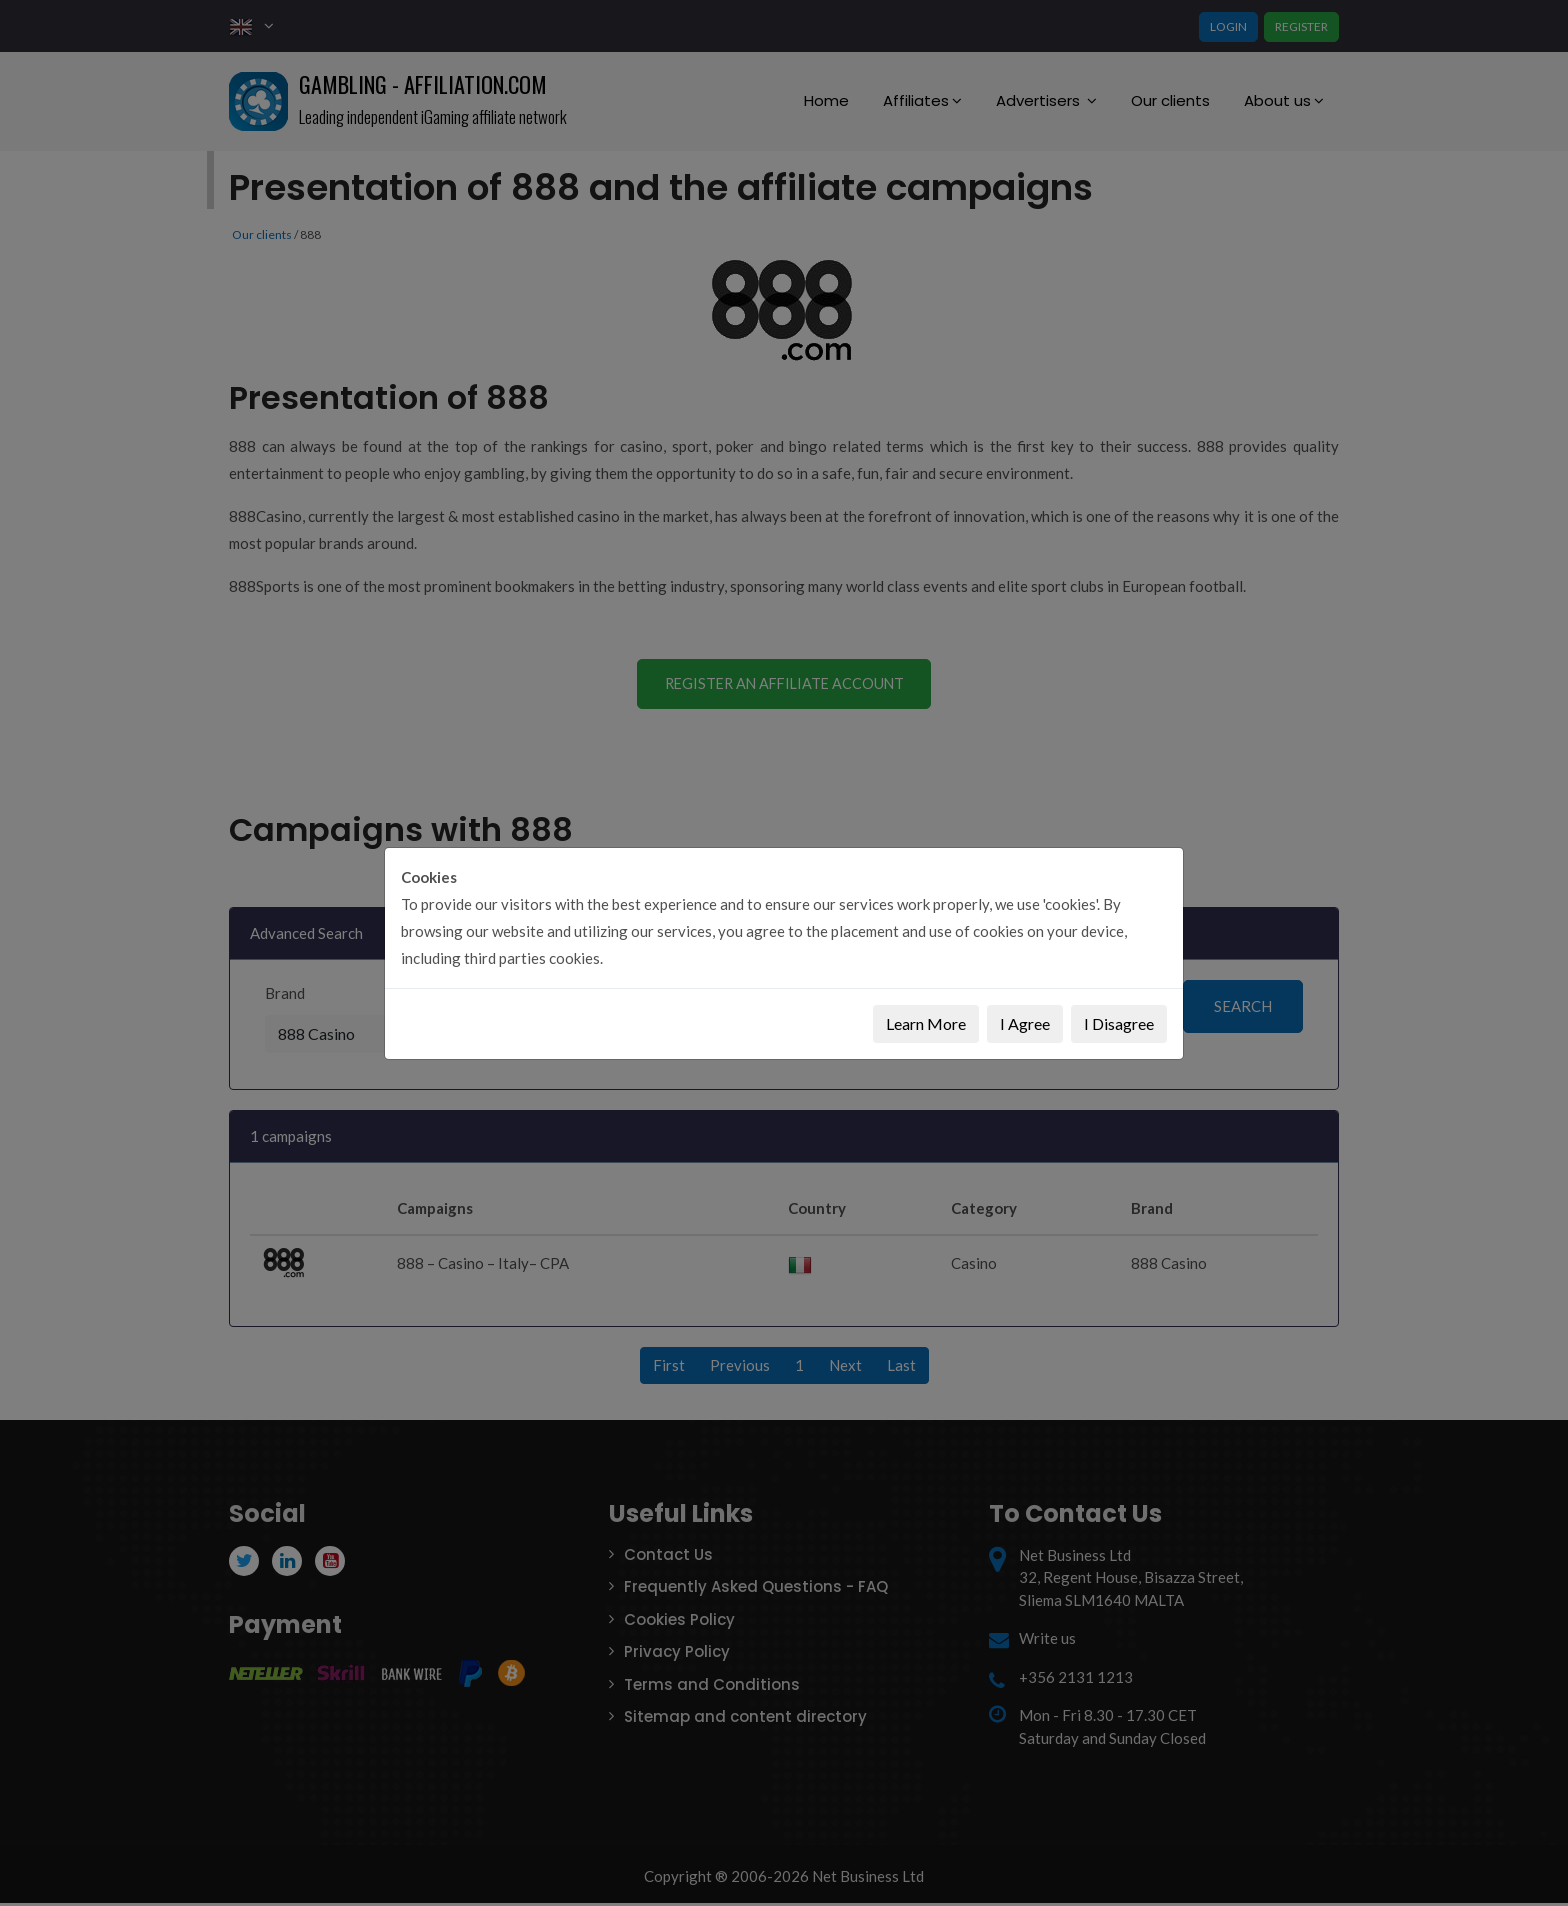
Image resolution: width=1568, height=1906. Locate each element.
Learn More (926, 1023)
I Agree (1025, 1023)
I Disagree (1119, 1023)
